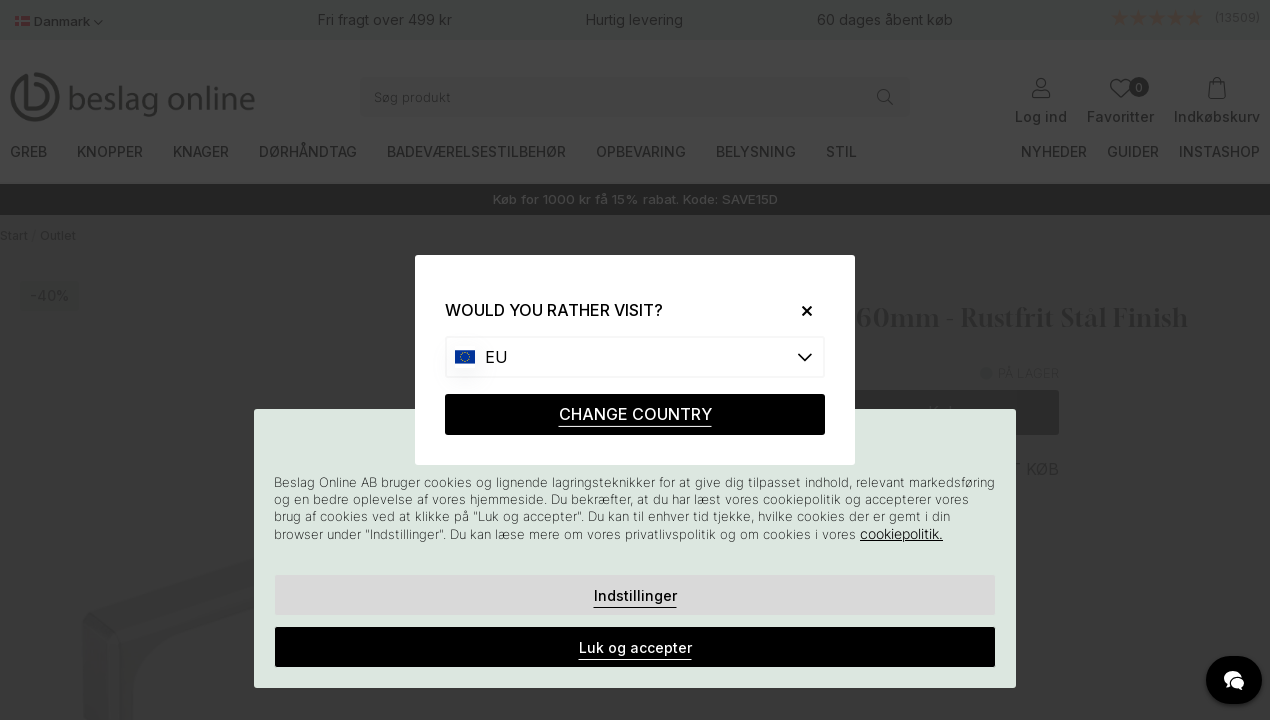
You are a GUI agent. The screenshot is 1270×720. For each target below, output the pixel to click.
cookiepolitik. (901, 533)
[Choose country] (635, 357)
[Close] (799, 310)
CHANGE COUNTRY (635, 414)
